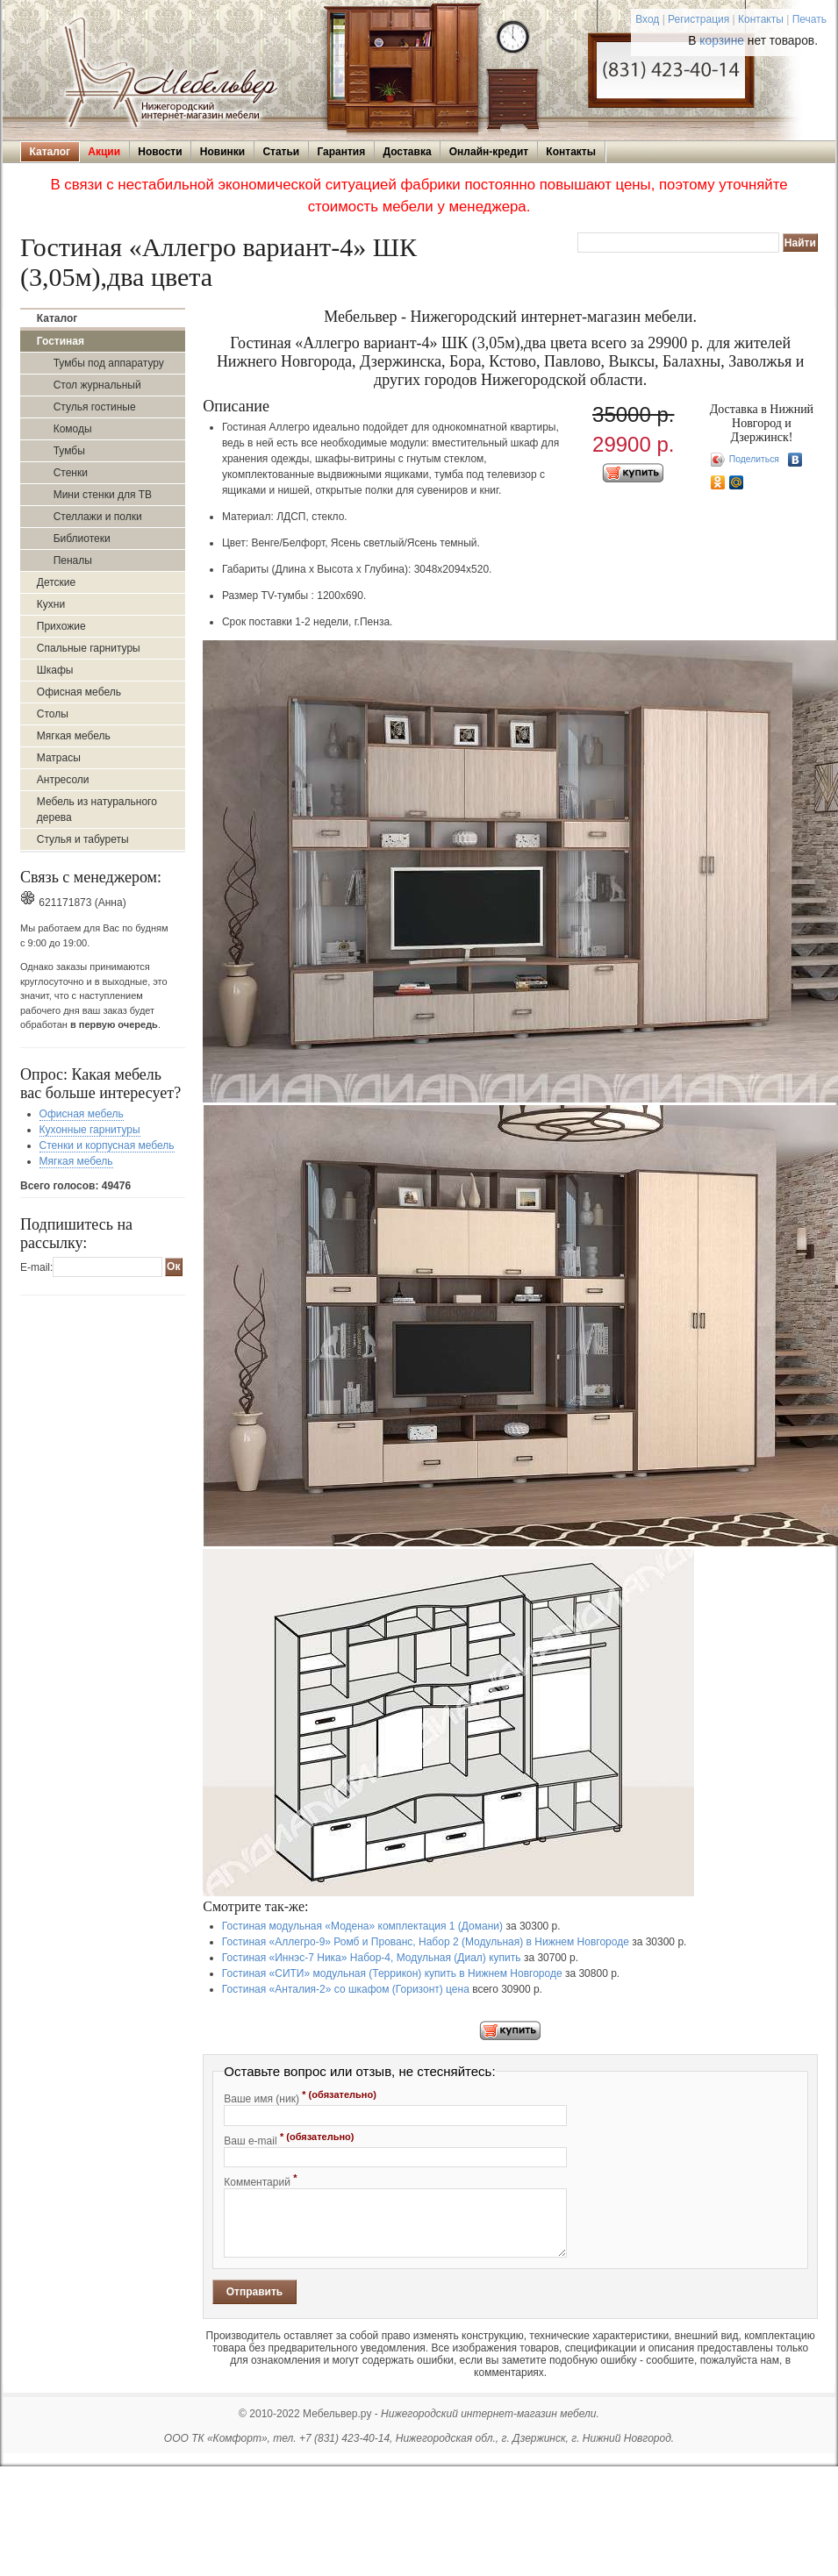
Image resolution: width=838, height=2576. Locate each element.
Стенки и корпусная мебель (107, 1145)
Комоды (73, 429)
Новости (160, 152)
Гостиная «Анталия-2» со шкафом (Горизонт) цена (345, 1989)
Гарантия (341, 152)
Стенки (71, 473)
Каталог (50, 152)
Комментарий (260, 2180)
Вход (647, 19)
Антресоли (63, 780)
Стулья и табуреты (83, 839)
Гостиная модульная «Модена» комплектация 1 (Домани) (362, 1926)
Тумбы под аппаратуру (109, 363)
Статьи (280, 152)
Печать (809, 19)
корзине (721, 40)
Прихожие (61, 626)
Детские (56, 582)
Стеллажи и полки (98, 516)
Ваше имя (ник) (300, 2097)
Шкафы (55, 670)
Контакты (761, 19)
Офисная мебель (79, 692)
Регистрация (698, 19)
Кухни (51, 604)
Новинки (222, 152)
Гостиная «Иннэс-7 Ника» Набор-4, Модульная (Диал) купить (371, 1958)
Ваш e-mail (289, 2139)
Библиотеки (82, 538)
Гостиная (60, 341)
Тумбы (69, 451)
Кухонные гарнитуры (89, 1130)
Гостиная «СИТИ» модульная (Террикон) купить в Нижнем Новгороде (392, 1973)
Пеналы (73, 560)
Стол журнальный (97, 385)
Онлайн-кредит (488, 152)
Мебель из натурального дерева (97, 810)
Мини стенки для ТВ (103, 495)
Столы (52, 714)
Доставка (407, 152)
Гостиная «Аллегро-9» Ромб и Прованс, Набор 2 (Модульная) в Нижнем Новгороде (425, 1942)
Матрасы (59, 758)
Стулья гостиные (95, 407)
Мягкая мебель (74, 736)
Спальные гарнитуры (88, 648)
